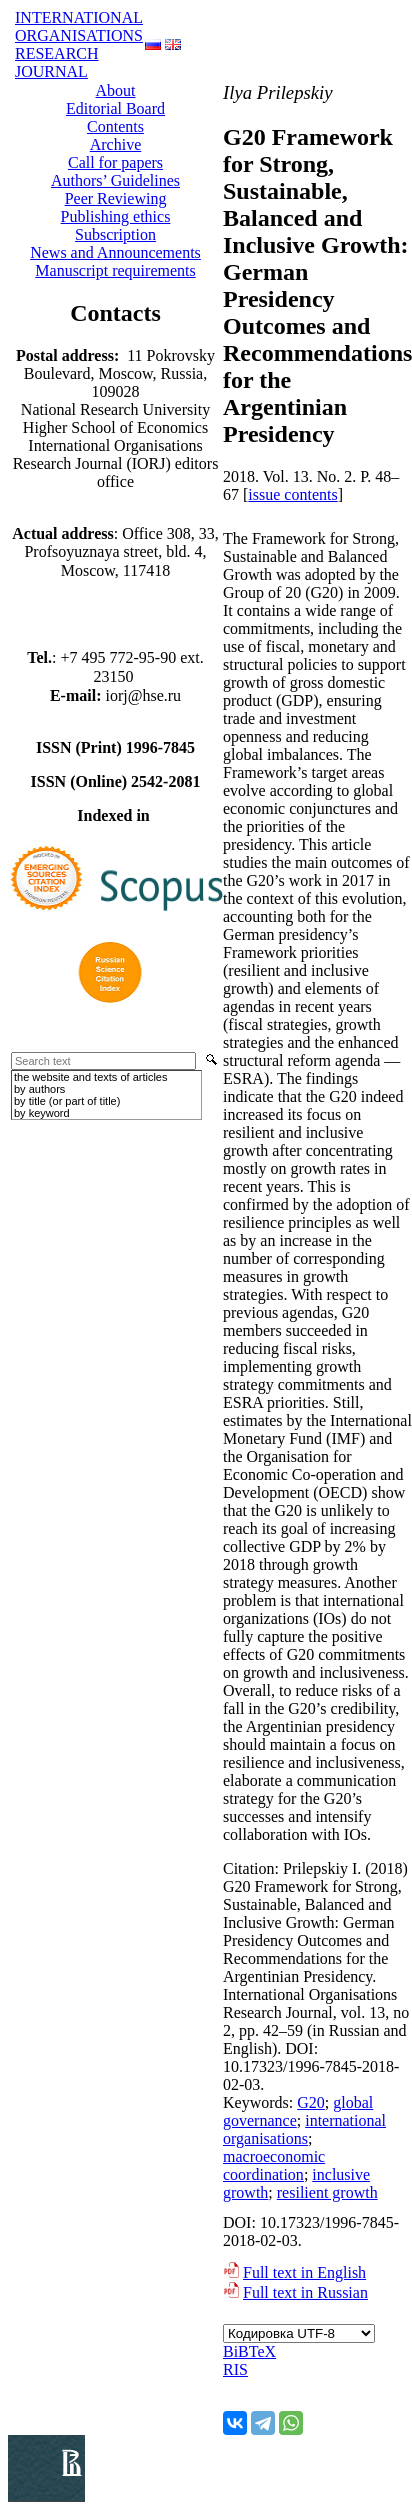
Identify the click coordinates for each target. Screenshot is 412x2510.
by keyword (42, 1113)
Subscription (115, 234)
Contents (115, 126)
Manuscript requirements (115, 270)
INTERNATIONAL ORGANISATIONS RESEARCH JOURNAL (79, 44)
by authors (39, 1089)
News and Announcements (115, 252)
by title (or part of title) (67, 1101)
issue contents (292, 494)
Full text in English (304, 2272)
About (116, 90)
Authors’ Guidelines (115, 180)
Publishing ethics (116, 216)
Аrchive (116, 144)
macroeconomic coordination (274, 2165)
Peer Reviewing (116, 198)
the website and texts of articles (90, 1077)
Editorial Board (115, 108)
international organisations (304, 2129)
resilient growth (327, 2192)
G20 (311, 2102)
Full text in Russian (305, 2292)
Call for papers (115, 162)
